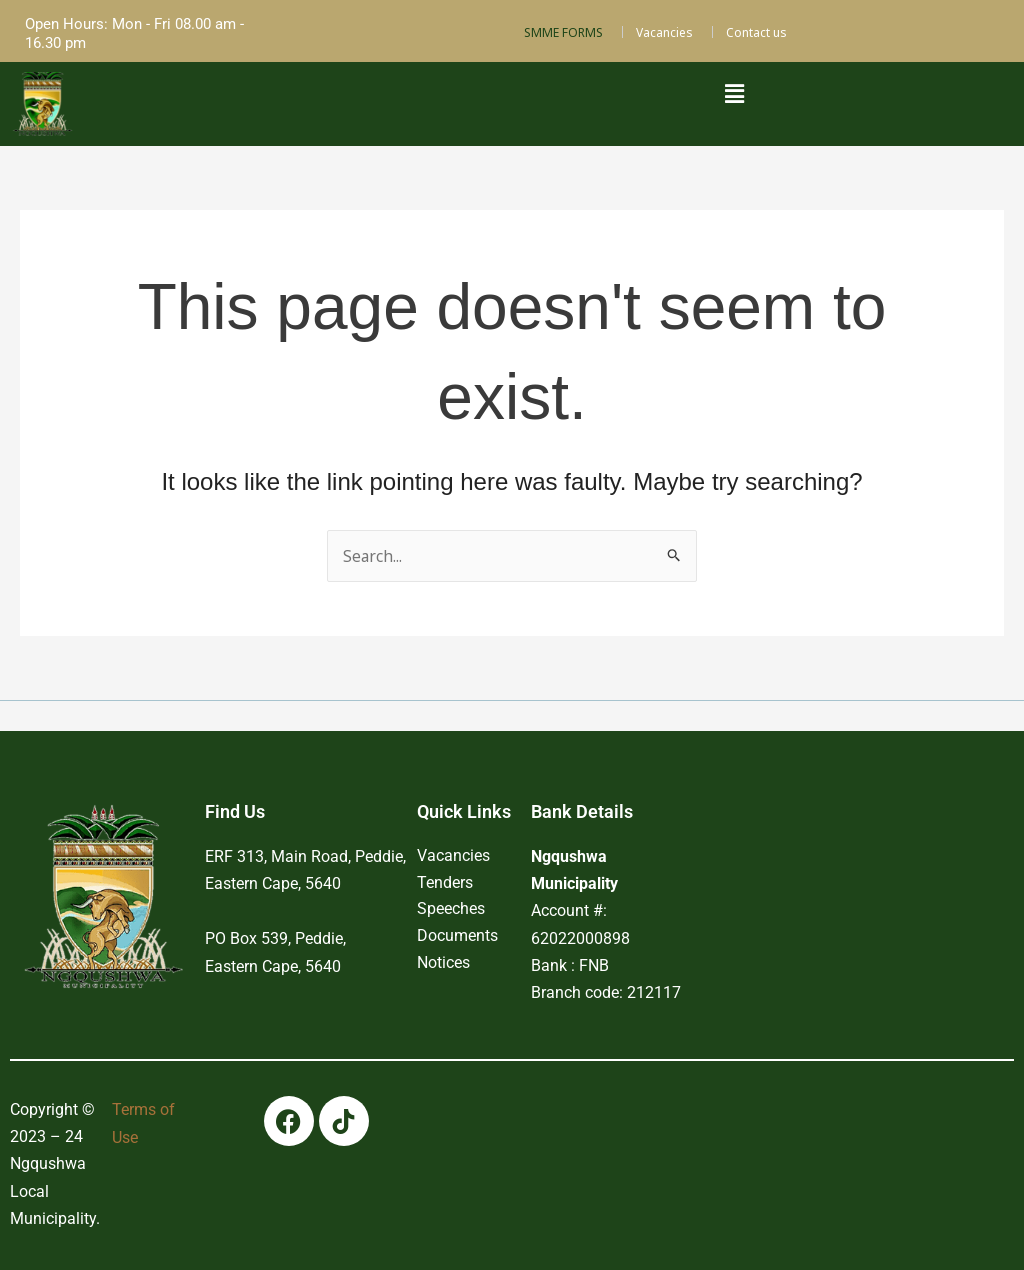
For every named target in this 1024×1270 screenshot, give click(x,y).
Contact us (756, 32)
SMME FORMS (563, 32)
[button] (734, 93)
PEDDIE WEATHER (828, 846)
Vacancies (664, 32)
